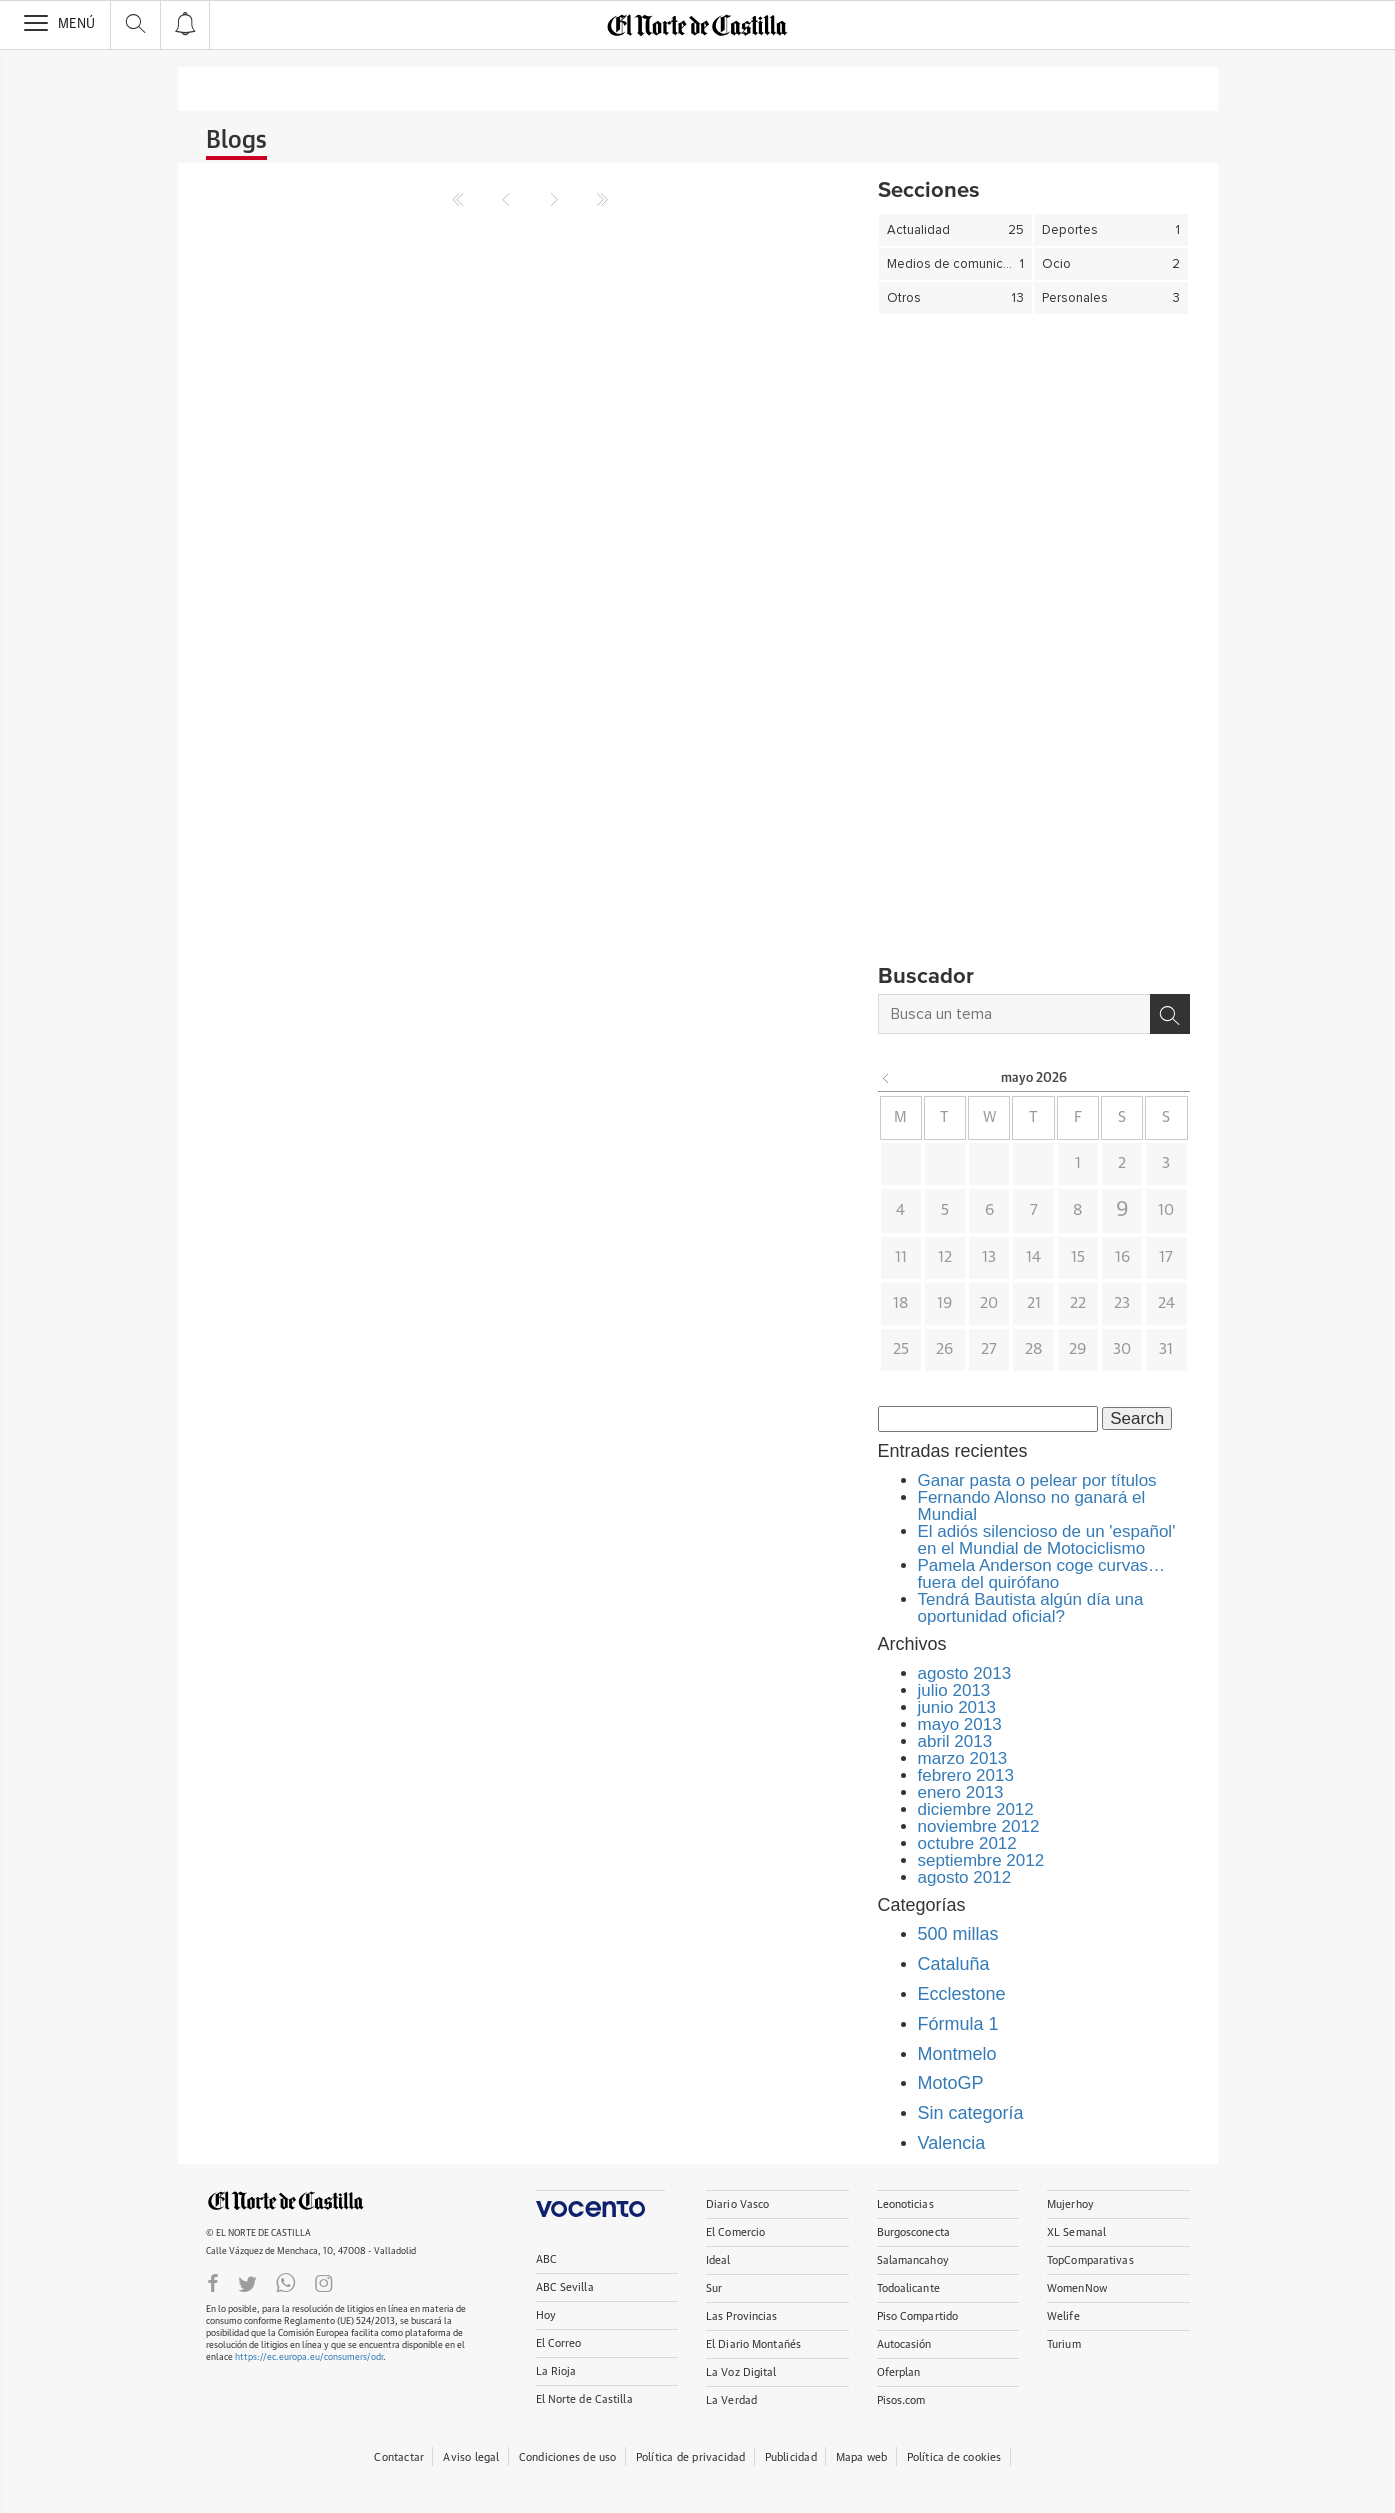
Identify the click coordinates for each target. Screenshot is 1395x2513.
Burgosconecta (913, 2232)
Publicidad (791, 2457)
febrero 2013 (966, 1775)
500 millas (958, 1934)
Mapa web (862, 2457)
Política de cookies (954, 2457)
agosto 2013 (965, 1673)
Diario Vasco (737, 2204)
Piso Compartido (918, 2316)
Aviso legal (471, 2457)
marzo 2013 (963, 1758)
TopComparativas (1090, 2260)
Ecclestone (962, 1994)
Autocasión (904, 2344)
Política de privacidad (691, 2457)
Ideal (718, 2260)
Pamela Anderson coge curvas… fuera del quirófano (1042, 1574)
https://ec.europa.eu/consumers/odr (309, 2357)
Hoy (546, 2315)
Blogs (236, 141)
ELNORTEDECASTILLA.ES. (286, 2201)
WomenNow (1077, 2288)
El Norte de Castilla (584, 2399)
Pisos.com (901, 2400)
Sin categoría (971, 2113)
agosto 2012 (965, 1877)
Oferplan (899, 2372)
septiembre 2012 (981, 1860)
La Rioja (556, 2371)
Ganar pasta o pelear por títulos (1037, 1480)
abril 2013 (955, 1741)
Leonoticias (905, 2204)
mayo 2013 (960, 1724)
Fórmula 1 (958, 2024)
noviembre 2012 (979, 1826)
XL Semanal (1076, 2232)
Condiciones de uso (568, 2457)
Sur (714, 2288)
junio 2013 (957, 1707)
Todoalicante (908, 2288)
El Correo (559, 2343)
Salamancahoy (913, 2260)
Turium (1064, 2344)
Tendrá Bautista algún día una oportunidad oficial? (1031, 1608)
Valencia (952, 2143)
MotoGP (951, 2083)
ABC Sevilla (565, 2287)
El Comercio (735, 2232)
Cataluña (954, 1964)
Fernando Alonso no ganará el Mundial (1032, 1506)
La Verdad (731, 2400)
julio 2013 (954, 1690)
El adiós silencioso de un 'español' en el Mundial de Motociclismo (1047, 1540)
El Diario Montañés (753, 2344)
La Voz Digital (741, 2372)
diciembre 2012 (976, 1809)
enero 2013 (961, 1792)
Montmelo (957, 2054)
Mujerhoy (1070, 2204)
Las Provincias (742, 2316)
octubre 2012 (967, 1843)
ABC (546, 2259)
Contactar (399, 2457)
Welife (1063, 2316)
